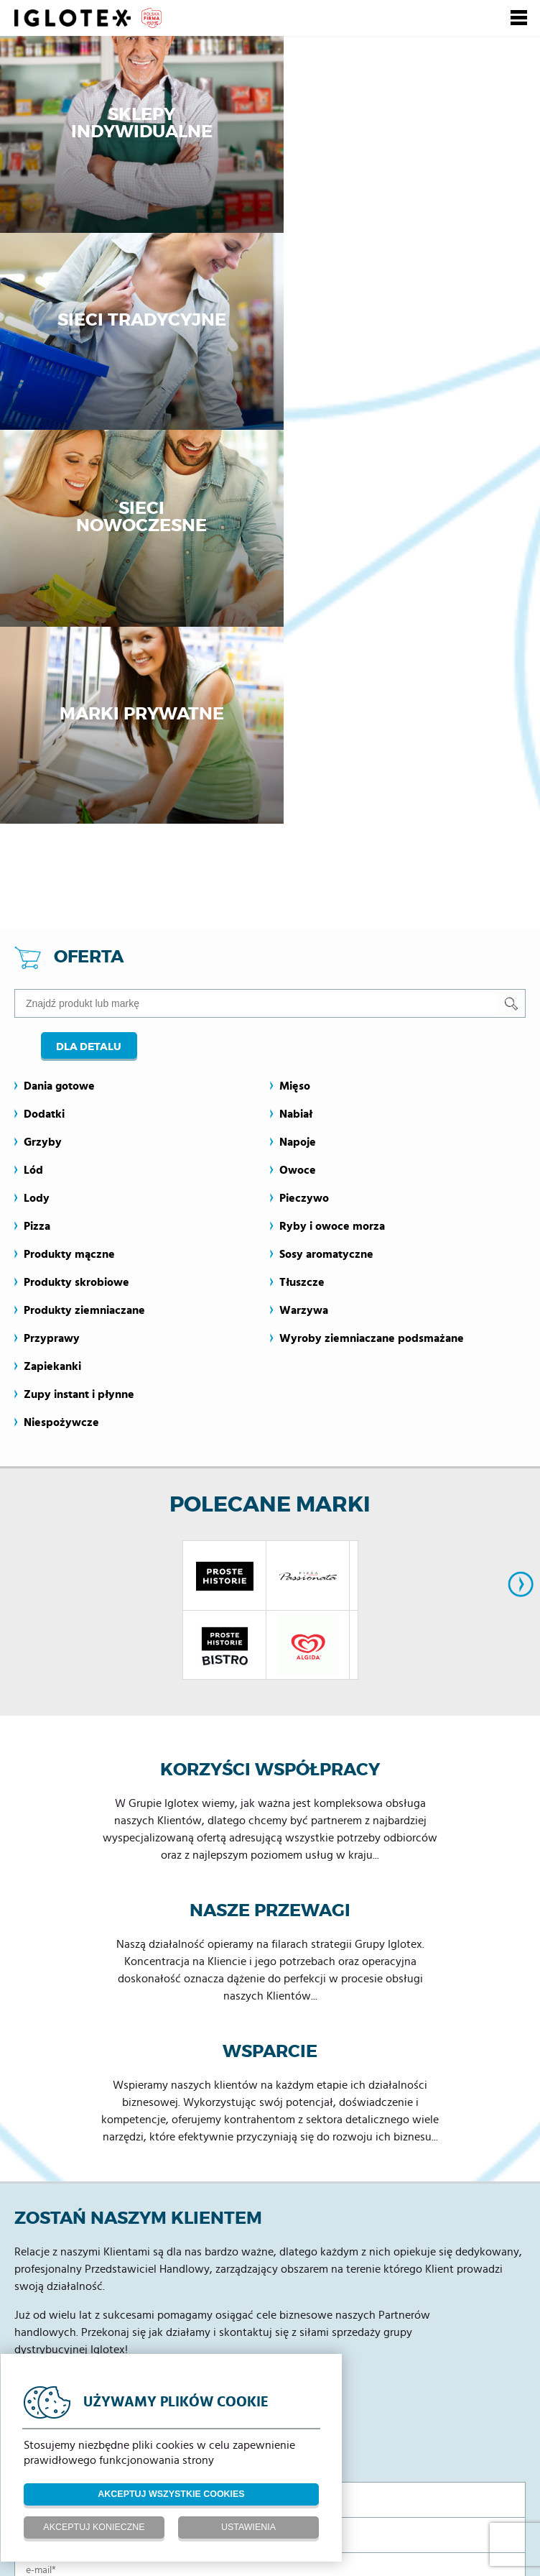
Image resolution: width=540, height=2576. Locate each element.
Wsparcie (270, 1667)
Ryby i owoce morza (332, 841)
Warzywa (303, 925)
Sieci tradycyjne (405, 127)
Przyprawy (52, 953)
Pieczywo (304, 813)
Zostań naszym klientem (138, 1833)
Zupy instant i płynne (79, 1009)
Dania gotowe (59, 701)
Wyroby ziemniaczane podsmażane (371, 953)
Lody (37, 813)
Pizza (37, 841)
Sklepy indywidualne (135, 127)
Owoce (297, 785)
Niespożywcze (61, 1037)
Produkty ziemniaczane (84, 925)
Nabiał (295, 729)
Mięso (294, 701)
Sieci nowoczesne (135, 328)
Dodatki (44, 729)
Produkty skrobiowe (76, 897)
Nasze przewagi (270, 1526)
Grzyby (43, 757)
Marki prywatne (405, 328)
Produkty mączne (69, 869)
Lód (33, 785)
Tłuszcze (302, 897)
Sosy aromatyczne (326, 869)
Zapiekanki (52, 981)
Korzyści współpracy (270, 1385)
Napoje (297, 757)
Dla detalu (86, 661)
